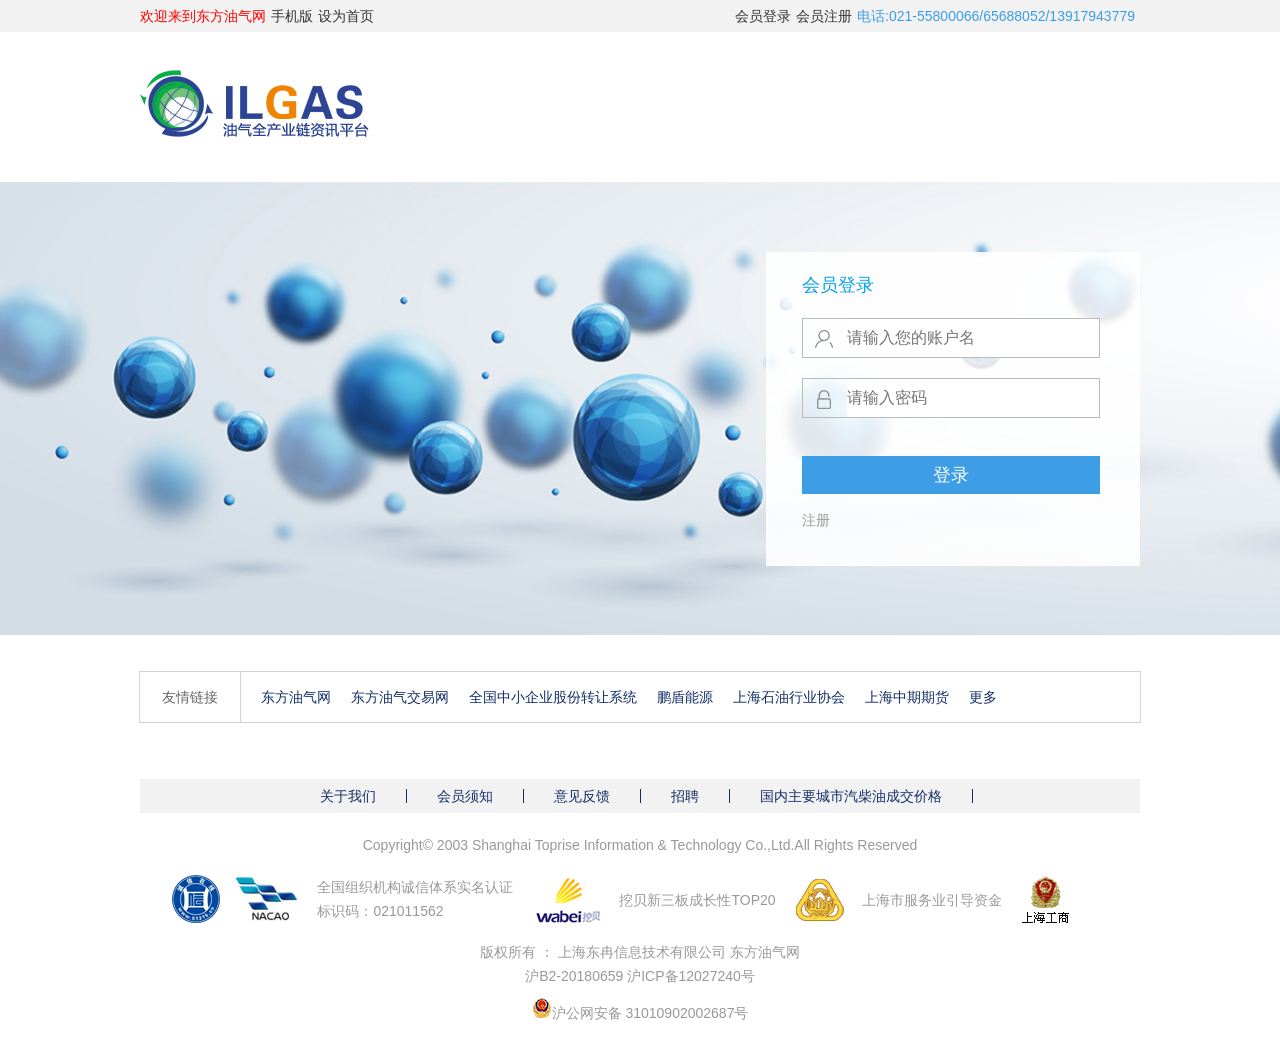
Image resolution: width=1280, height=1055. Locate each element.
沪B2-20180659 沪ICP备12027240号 (640, 976)
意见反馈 (582, 796)
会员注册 (824, 16)
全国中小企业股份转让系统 (553, 697)
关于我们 (348, 796)
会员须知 (465, 796)
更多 (983, 697)
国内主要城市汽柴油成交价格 (851, 796)
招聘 (685, 796)
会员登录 (763, 16)
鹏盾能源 (685, 697)
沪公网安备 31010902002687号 (650, 1013)
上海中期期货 (907, 697)
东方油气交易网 (400, 697)
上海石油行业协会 (789, 697)
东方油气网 (296, 697)
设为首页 (346, 16)
